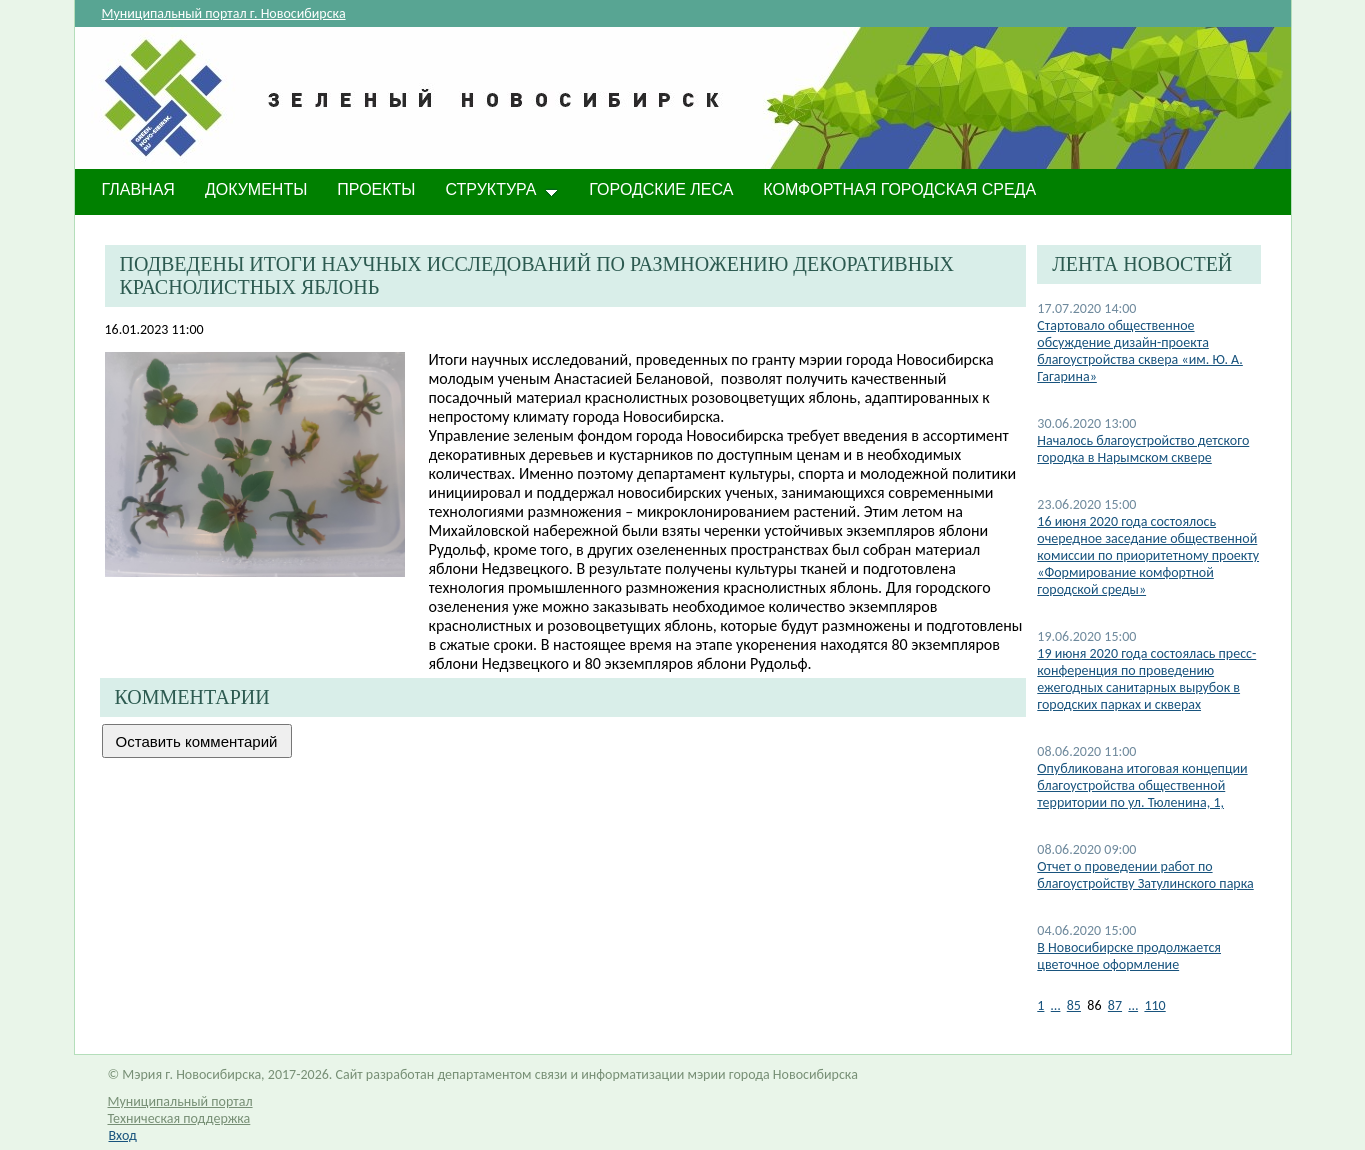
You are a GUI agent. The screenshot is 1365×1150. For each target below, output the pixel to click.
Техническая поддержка (179, 1118)
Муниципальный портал (180, 1101)
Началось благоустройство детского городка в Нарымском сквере (1143, 449)
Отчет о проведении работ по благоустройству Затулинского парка (1145, 875)
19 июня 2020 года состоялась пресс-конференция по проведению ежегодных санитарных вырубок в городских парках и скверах (1146, 679)
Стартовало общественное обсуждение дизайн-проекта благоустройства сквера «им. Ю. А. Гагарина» (1140, 351)
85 (1074, 1005)
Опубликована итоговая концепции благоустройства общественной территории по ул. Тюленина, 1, (1142, 785)
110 (1154, 1005)
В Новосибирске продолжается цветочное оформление (1129, 956)
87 (1115, 1005)
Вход (123, 1135)
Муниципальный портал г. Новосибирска (224, 13)
